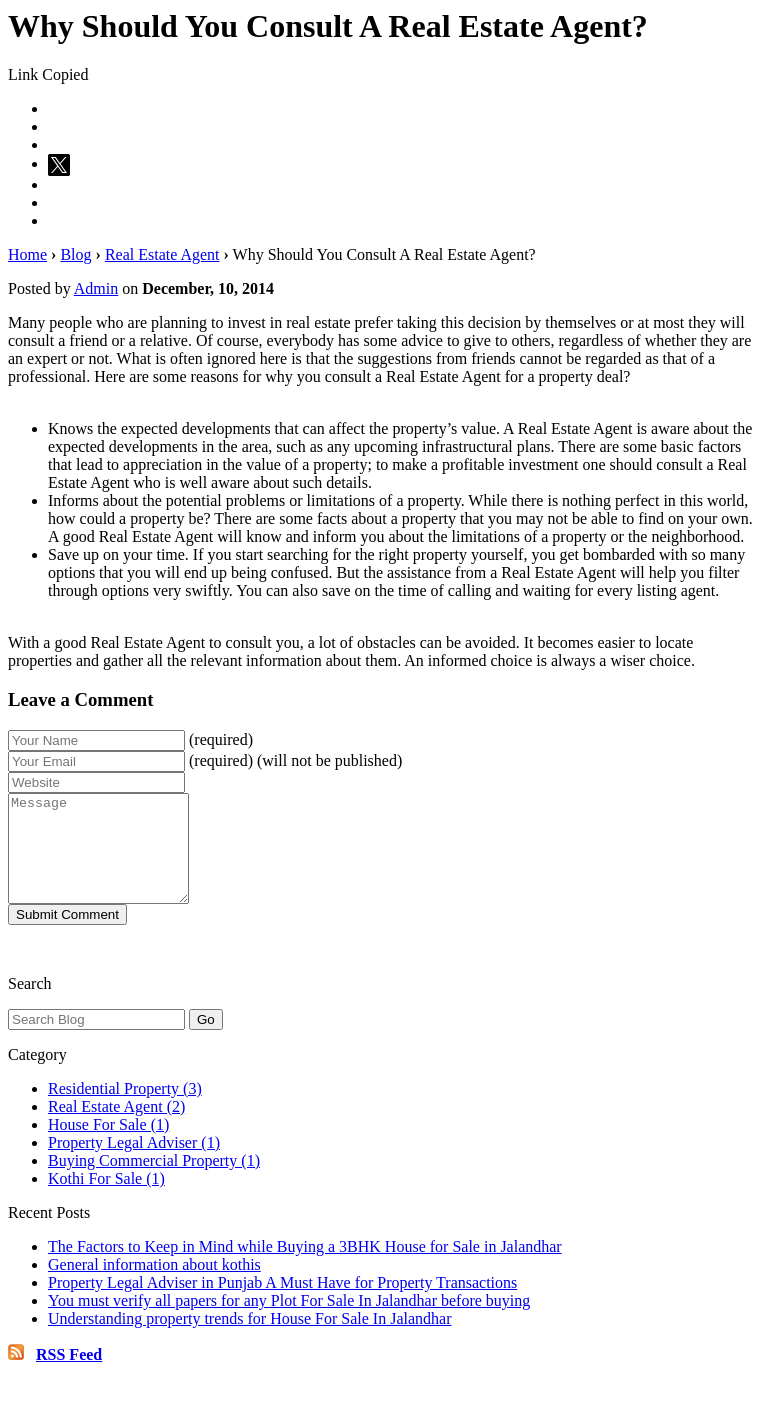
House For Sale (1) (108, 1145)
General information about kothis (154, 1285)
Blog (75, 254)
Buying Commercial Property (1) (154, 1181)
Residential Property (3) (125, 1109)
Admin (96, 288)
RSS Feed (69, 1375)
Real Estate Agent (162, 254)
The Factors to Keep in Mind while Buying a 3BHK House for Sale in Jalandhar (305, 1267)
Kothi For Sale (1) (106, 1199)
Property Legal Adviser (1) (134, 1163)
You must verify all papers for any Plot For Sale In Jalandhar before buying (289, 1321)
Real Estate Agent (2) (116, 1127)
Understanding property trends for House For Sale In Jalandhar (249, 1339)
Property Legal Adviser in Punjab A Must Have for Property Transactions (282, 1303)
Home (27, 254)
